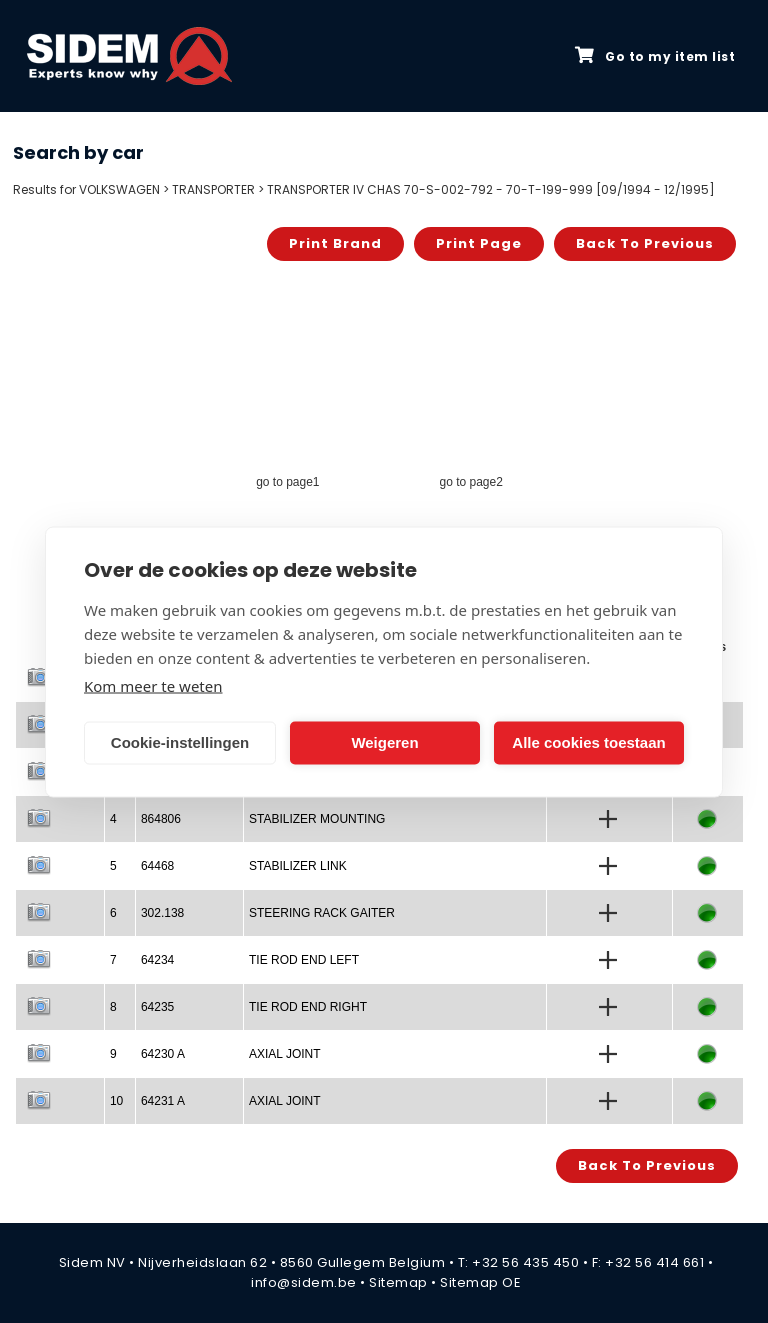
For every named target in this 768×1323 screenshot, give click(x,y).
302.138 (162, 913)
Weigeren (384, 742)
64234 (157, 960)
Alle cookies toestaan (588, 742)
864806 (161, 819)
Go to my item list (655, 56)
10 (116, 1101)
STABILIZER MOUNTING (317, 819)
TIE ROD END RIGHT (308, 1007)
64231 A (163, 1101)
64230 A (163, 1054)
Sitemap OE (480, 1282)
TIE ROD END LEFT (304, 960)
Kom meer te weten (153, 685)
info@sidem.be (304, 1282)
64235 (157, 1007)
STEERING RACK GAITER (322, 913)
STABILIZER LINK (298, 866)
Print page (479, 243)
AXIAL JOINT (285, 1054)
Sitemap (398, 1282)
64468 (157, 866)
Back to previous (645, 243)
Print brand (335, 243)
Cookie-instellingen (180, 742)
